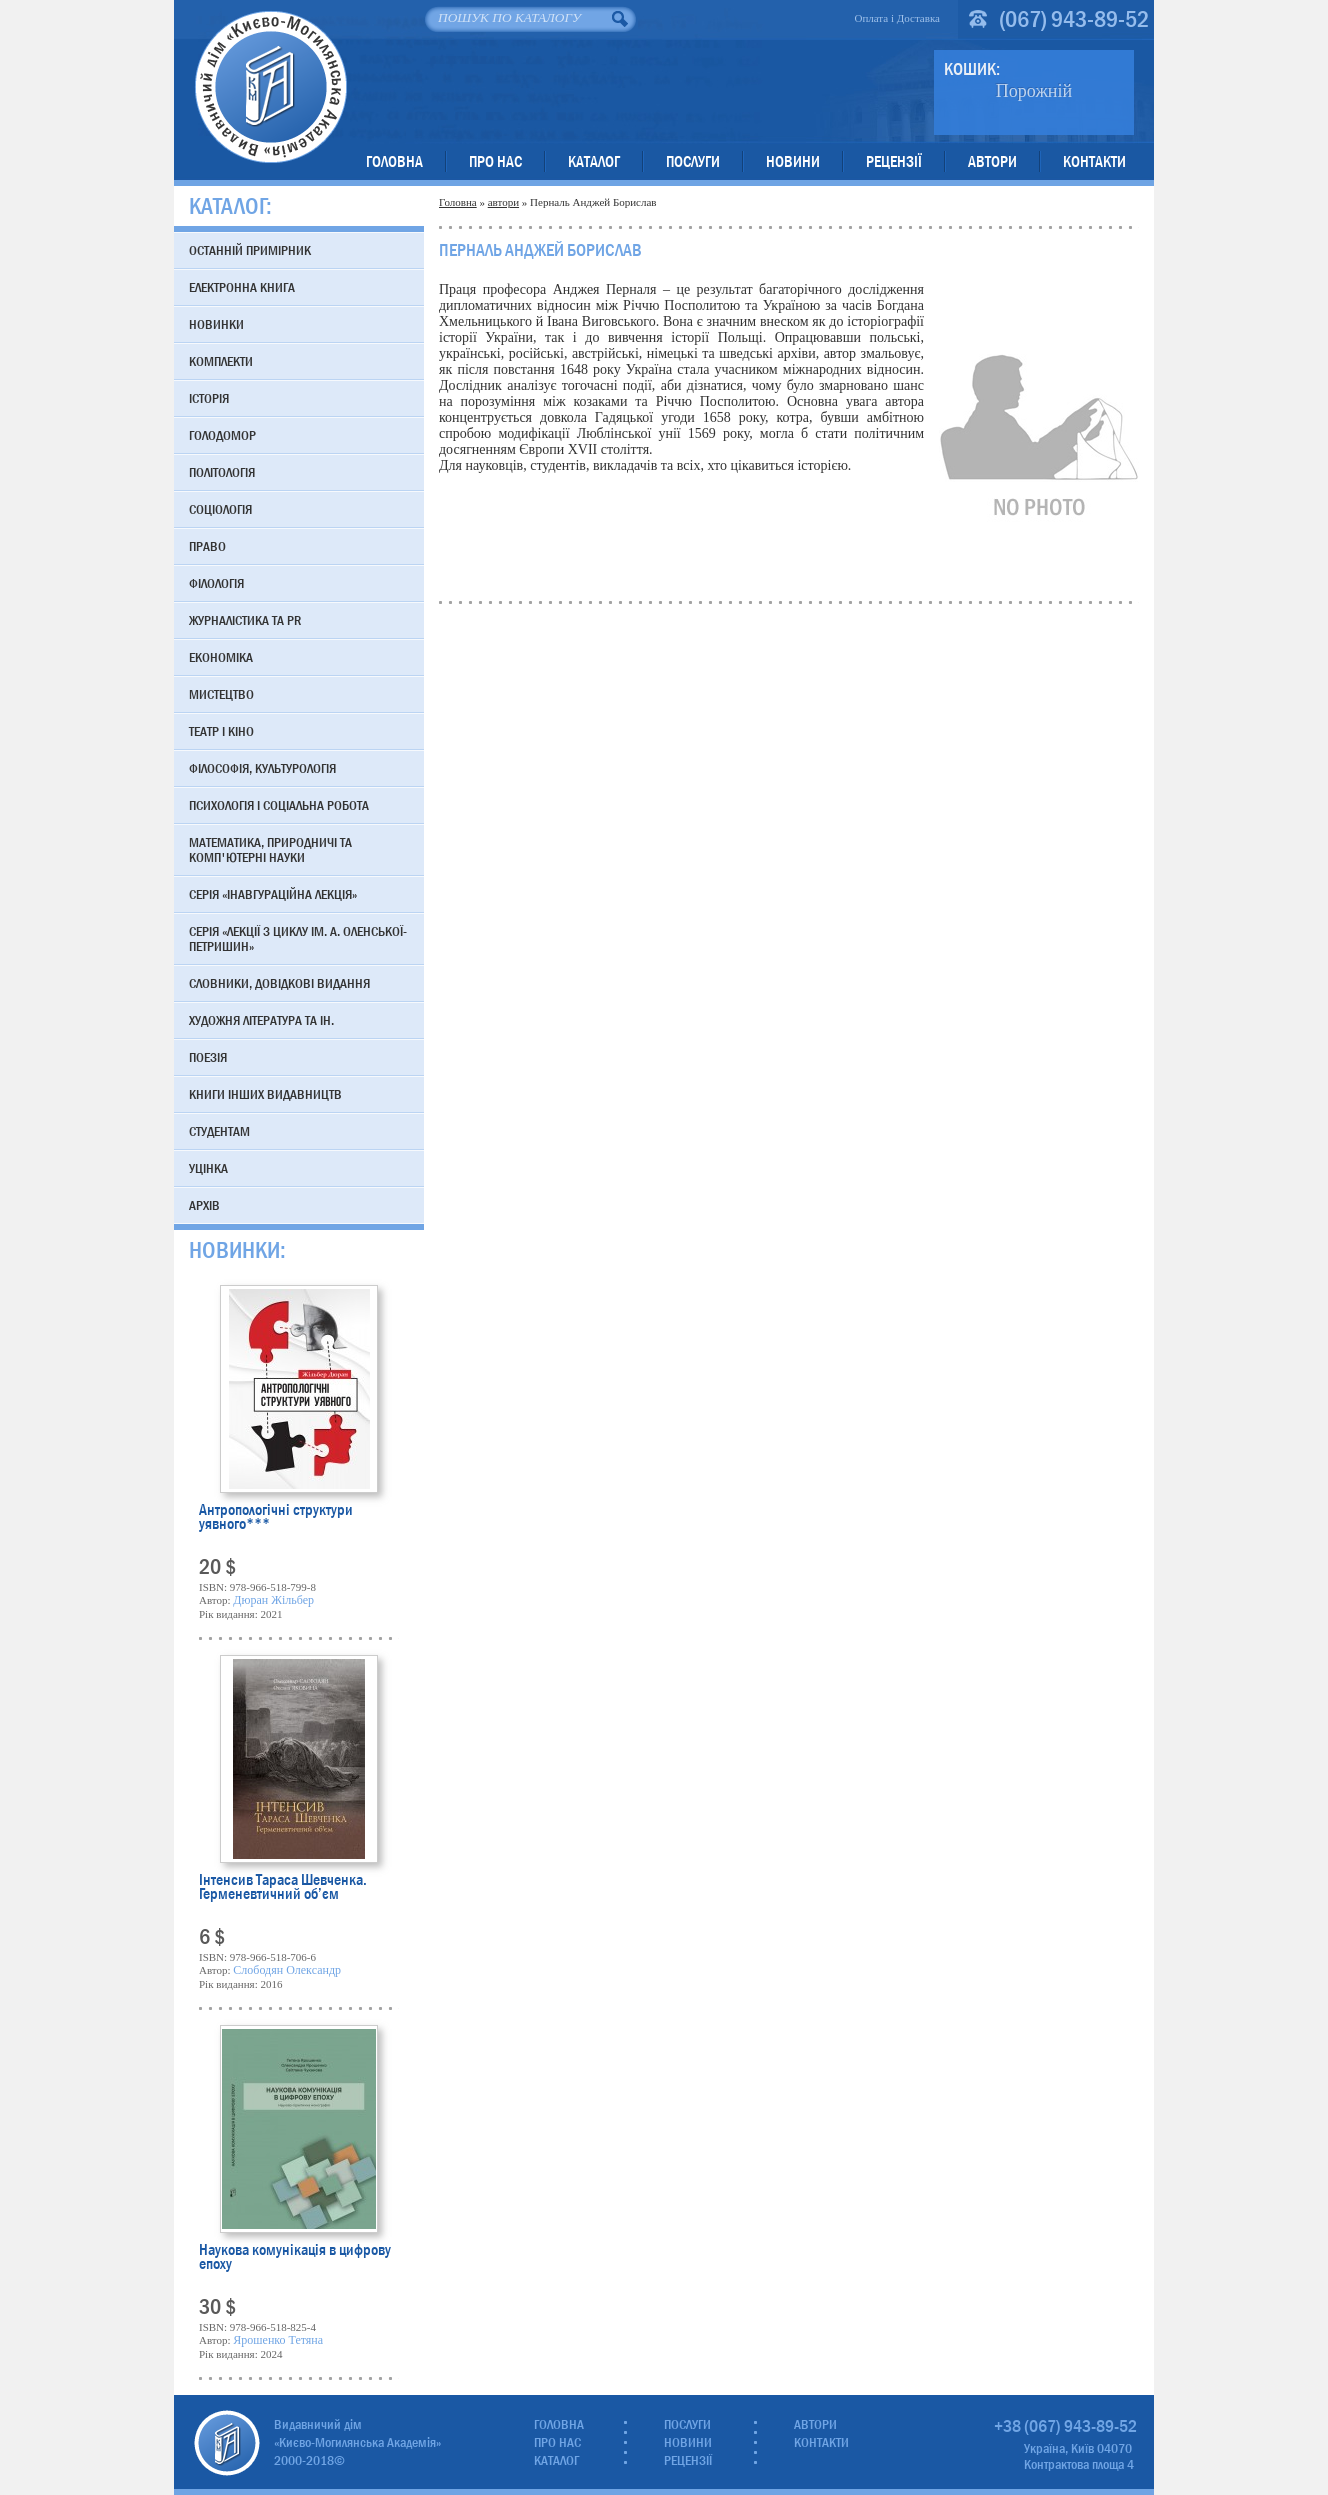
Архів (204, 1205)
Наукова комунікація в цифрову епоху (295, 2258)
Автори (992, 161)
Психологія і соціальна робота (279, 805)
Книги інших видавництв (265, 1094)
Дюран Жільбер (273, 1600)
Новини (793, 161)
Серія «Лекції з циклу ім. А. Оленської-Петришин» (298, 938)
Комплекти (221, 361)
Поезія (208, 1057)
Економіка (221, 657)
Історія (209, 398)
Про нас (495, 161)
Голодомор (222, 435)
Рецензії (894, 161)
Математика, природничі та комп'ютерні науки (270, 849)
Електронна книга (242, 287)
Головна (394, 161)
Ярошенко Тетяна (278, 2340)
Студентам (219, 1131)
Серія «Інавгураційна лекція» (273, 894)
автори (503, 202)
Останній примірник (250, 250)
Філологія (216, 583)
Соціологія (220, 509)
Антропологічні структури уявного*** (276, 1518)
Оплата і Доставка (897, 18)
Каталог (594, 161)
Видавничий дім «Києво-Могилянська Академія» (270, 86)
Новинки (216, 324)
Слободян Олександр (287, 1970)
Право (207, 546)
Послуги (693, 161)
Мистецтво (221, 694)
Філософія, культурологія (262, 768)
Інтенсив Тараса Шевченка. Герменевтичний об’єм (283, 1888)
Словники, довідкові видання (279, 983)
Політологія (222, 472)
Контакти (1094, 161)
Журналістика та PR (245, 620)
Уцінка (208, 1168)
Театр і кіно (221, 731)
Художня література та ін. (261, 1020)
